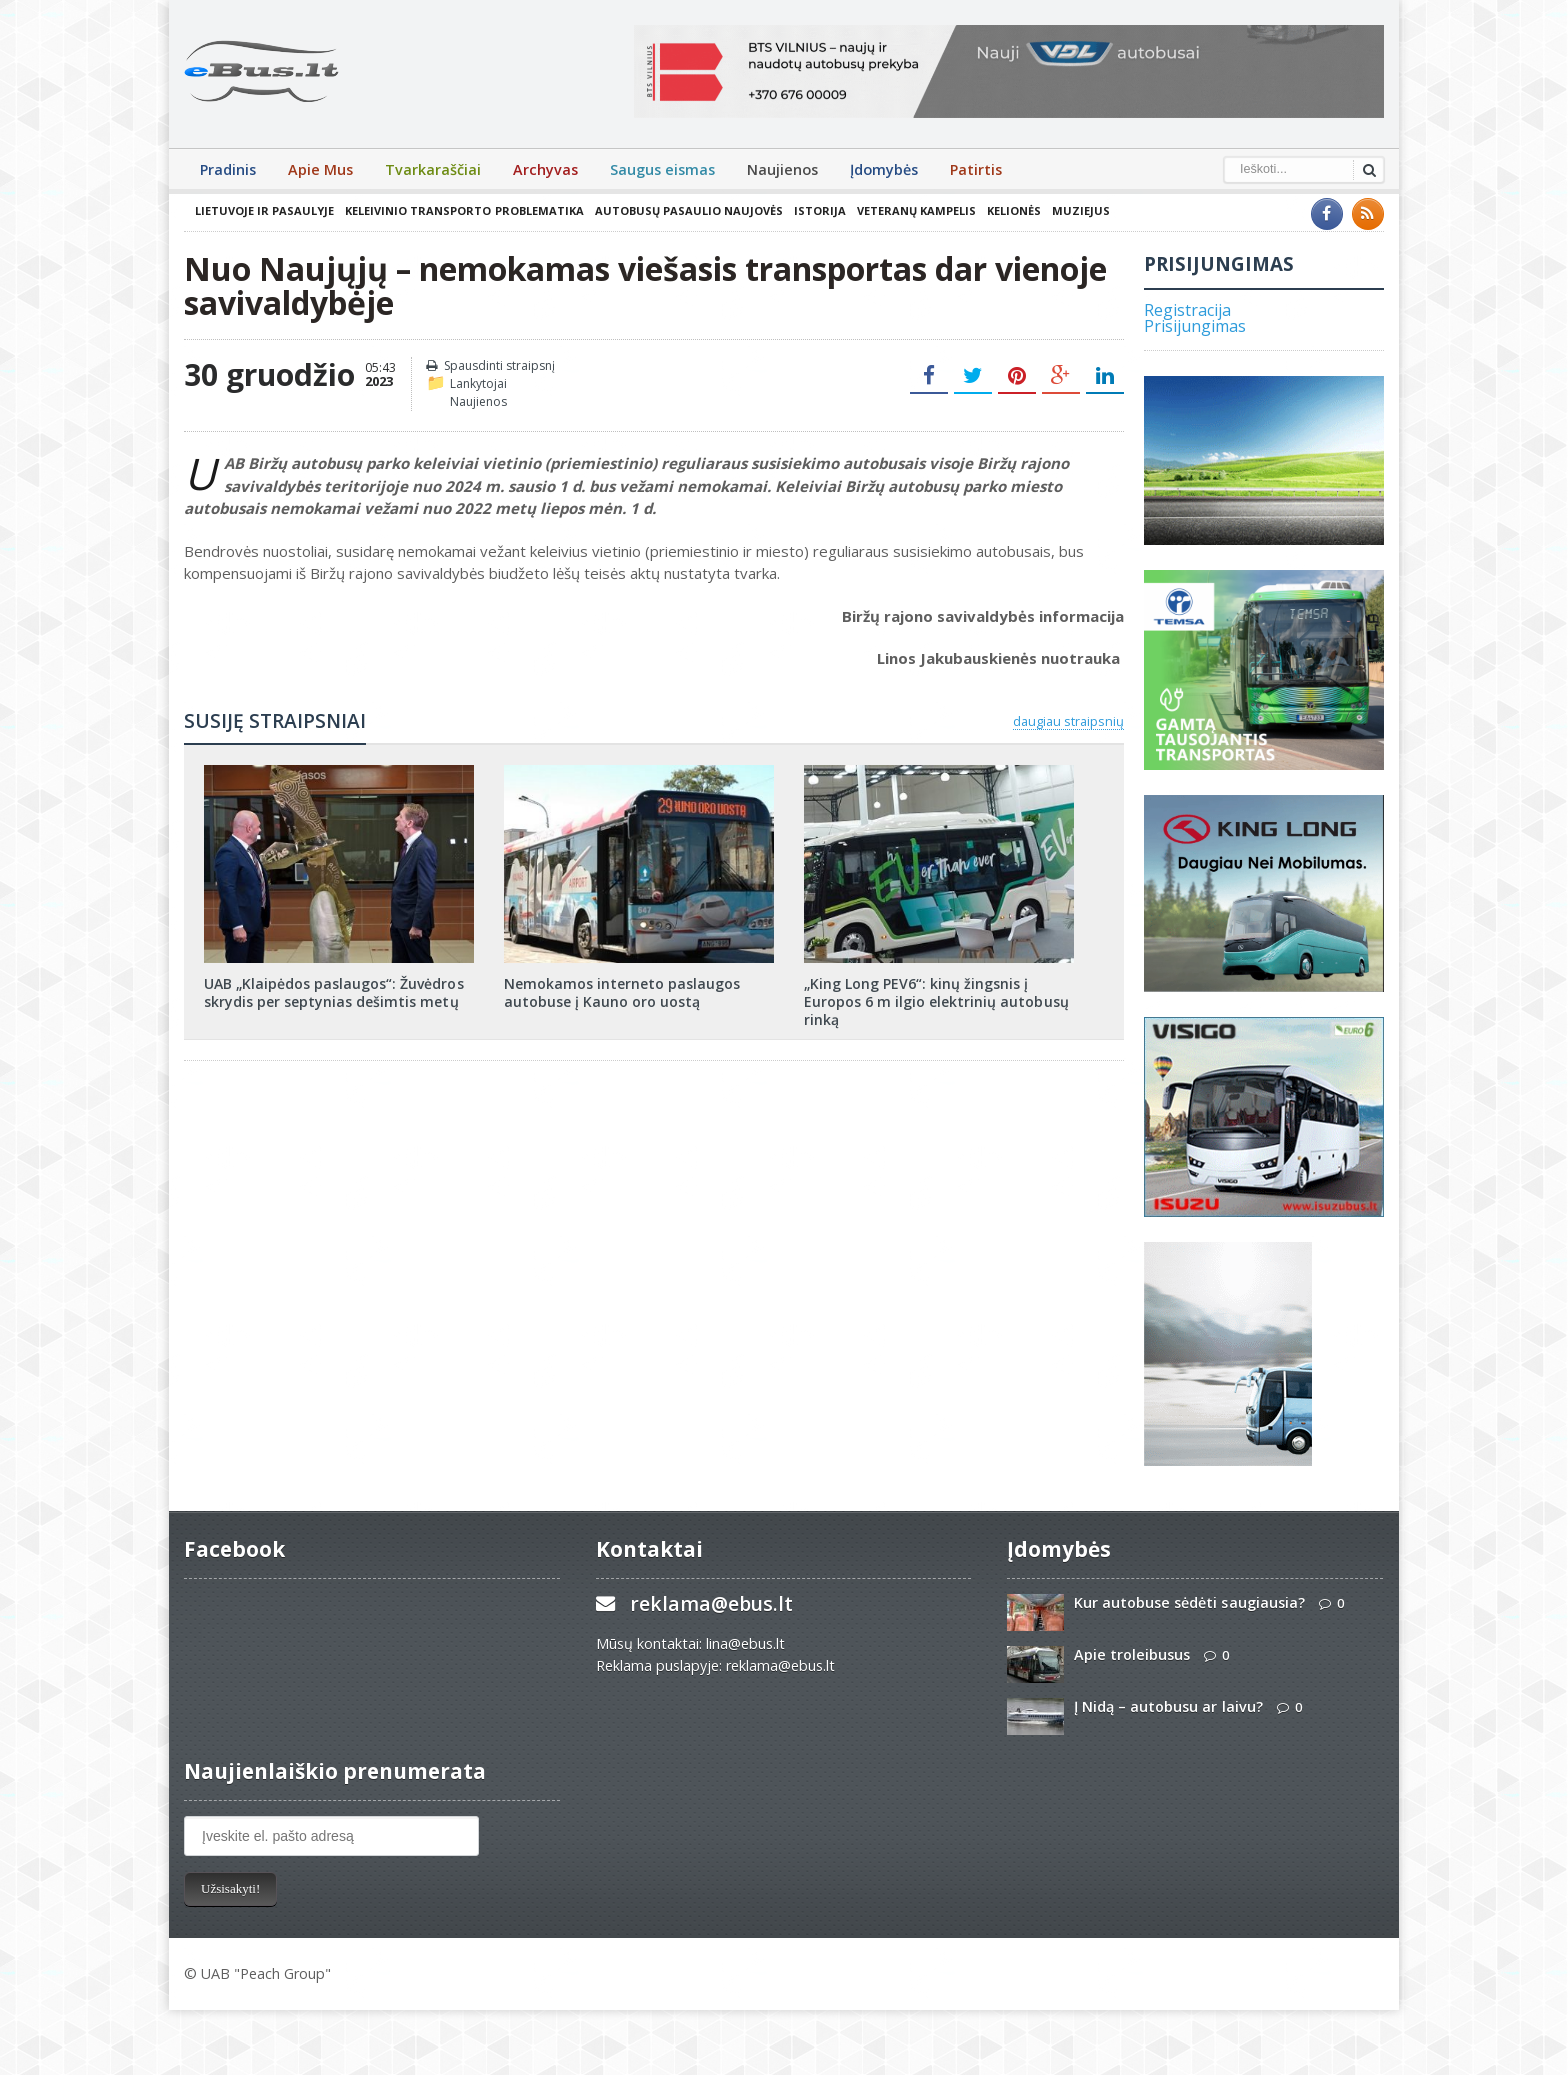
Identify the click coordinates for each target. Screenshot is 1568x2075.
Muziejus (1080, 210)
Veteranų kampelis (915, 210)
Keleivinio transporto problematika (464, 210)
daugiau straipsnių (1068, 721)
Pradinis (228, 169)
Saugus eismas (662, 169)
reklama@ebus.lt (711, 1603)
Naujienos (782, 169)
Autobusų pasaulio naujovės (688, 210)
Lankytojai (478, 383)
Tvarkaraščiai (433, 169)
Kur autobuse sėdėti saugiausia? (1189, 1602)
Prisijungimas (1195, 326)
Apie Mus (320, 169)
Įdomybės (884, 169)
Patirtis (976, 169)
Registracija (1187, 310)
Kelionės (1013, 210)
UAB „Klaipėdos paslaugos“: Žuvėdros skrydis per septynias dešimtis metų (333, 992)
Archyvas (545, 169)
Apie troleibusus (1132, 1654)
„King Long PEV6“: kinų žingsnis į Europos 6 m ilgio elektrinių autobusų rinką (936, 1001)
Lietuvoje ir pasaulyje (264, 210)
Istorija (819, 210)
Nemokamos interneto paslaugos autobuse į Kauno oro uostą (622, 992)
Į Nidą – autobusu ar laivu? (1168, 1706)
